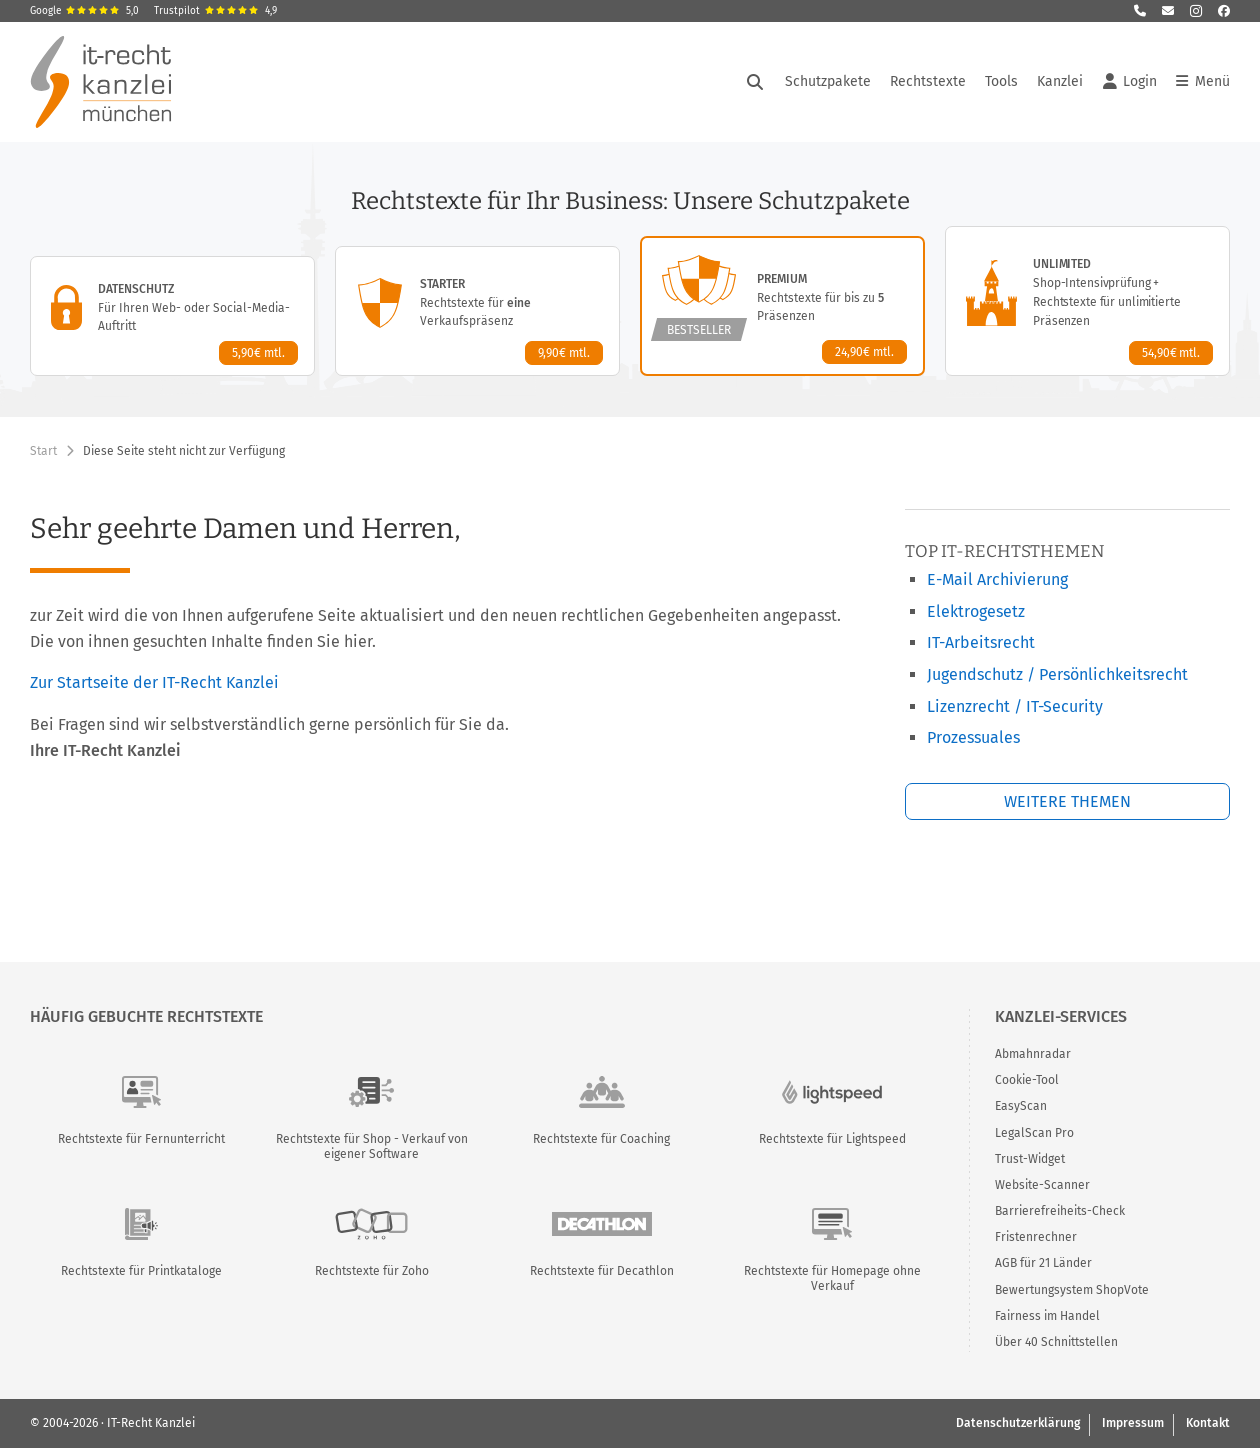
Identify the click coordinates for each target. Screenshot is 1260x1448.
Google (84, 11)
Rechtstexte (928, 81)
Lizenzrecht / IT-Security (1015, 706)
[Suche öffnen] (755, 82)
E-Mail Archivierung (997, 579)
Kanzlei (1060, 81)
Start (43, 451)
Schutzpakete (828, 81)
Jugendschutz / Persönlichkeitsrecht (1057, 674)
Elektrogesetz (976, 611)
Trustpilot (215, 11)
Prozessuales (973, 737)
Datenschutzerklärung (1018, 1423)
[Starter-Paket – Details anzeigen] (477, 311)
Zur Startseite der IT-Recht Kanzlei (154, 682)
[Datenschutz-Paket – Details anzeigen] (172, 316)
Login (1130, 82)
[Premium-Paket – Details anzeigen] (782, 306)
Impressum (1133, 1423)
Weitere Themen (1067, 801)
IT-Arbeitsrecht (981, 642)
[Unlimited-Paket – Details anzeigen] (1087, 301)
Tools (1001, 81)
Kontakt (1208, 1423)
